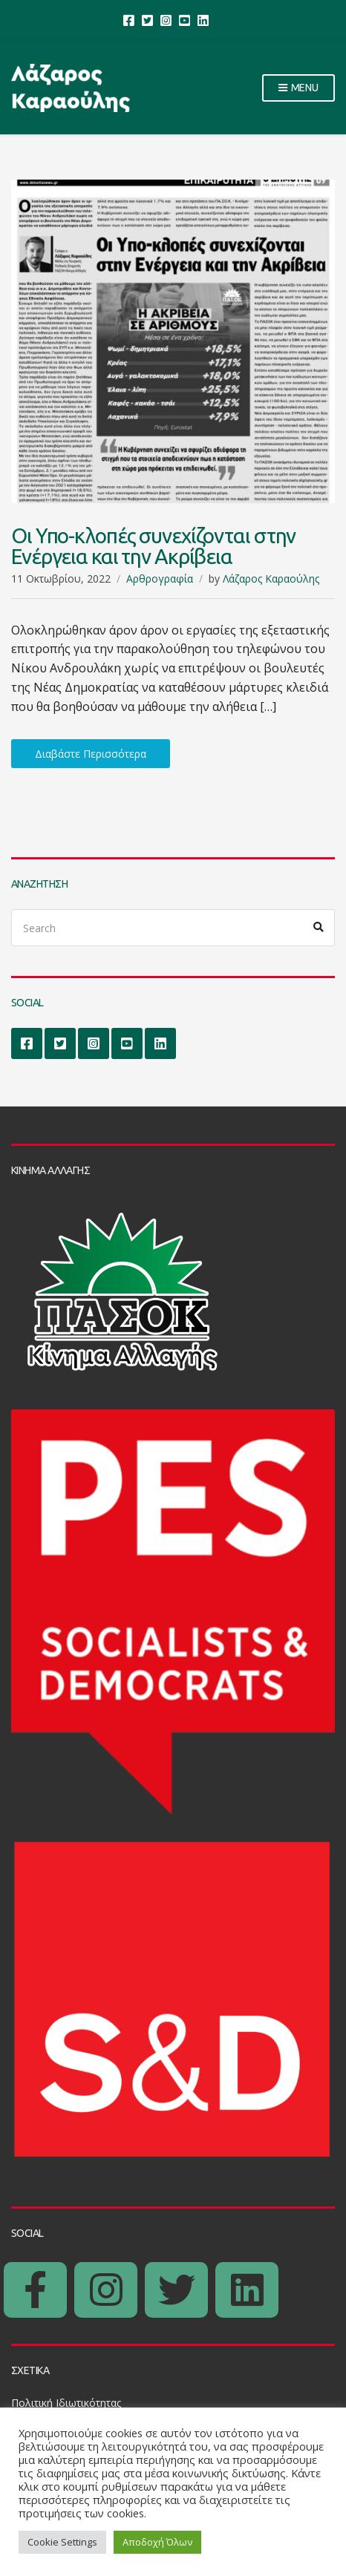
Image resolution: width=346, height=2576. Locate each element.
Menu (298, 88)
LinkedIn (203, 19)
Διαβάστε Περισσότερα (90, 754)
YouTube (184, 19)
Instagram (166, 19)
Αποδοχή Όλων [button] (157, 2542)
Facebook (129, 19)
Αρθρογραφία (159, 578)
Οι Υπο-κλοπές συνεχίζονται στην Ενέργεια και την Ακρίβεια (153, 546)
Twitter (147, 19)
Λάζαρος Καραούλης (271, 578)
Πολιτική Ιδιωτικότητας (66, 2403)
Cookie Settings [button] (62, 2542)
